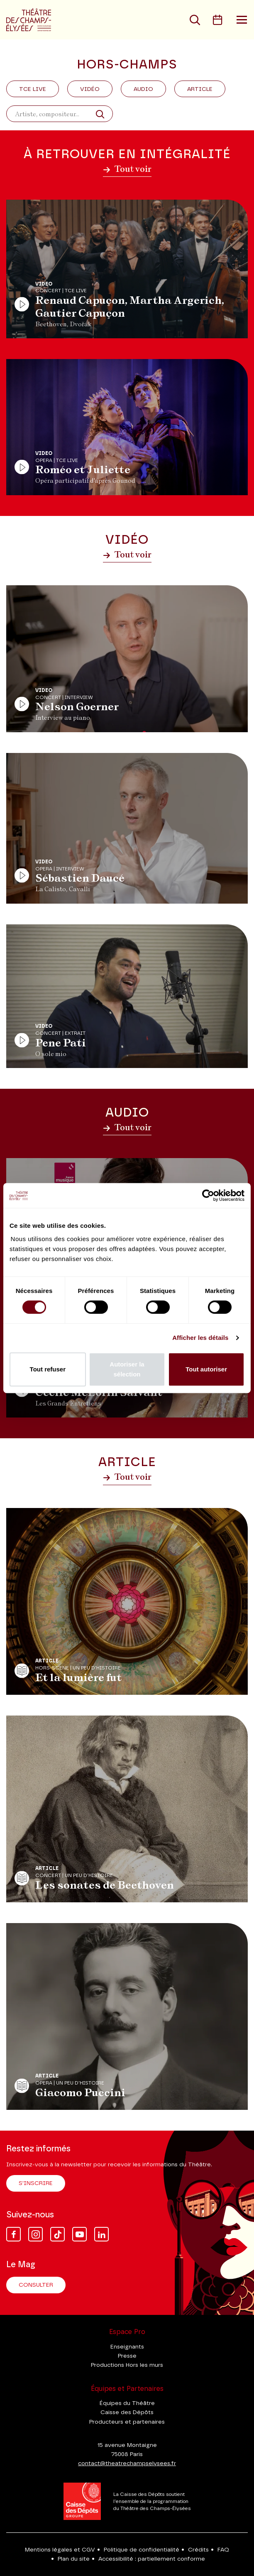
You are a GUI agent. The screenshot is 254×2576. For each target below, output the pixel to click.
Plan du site (74, 2559)
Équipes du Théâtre (127, 2403)
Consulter (36, 2285)
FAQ (223, 2550)
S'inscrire (36, 2183)
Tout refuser (48, 1369)
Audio (143, 89)
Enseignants (127, 2347)
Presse (127, 2356)
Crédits (198, 2550)
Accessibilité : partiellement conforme (151, 2559)
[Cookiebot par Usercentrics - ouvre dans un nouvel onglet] (208, 1195)
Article (199, 89)
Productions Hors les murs (127, 2365)
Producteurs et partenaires (127, 2422)
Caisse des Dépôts (127, 2412)
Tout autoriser (206, 1369)
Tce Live (32, 89)
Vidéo (90, 89)
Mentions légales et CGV (60, 2550)
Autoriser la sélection (127, 1369)
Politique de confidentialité (141, 2550)
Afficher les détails (200, 1337)
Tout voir (127, 169)
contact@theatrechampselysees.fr (127, 2463)
